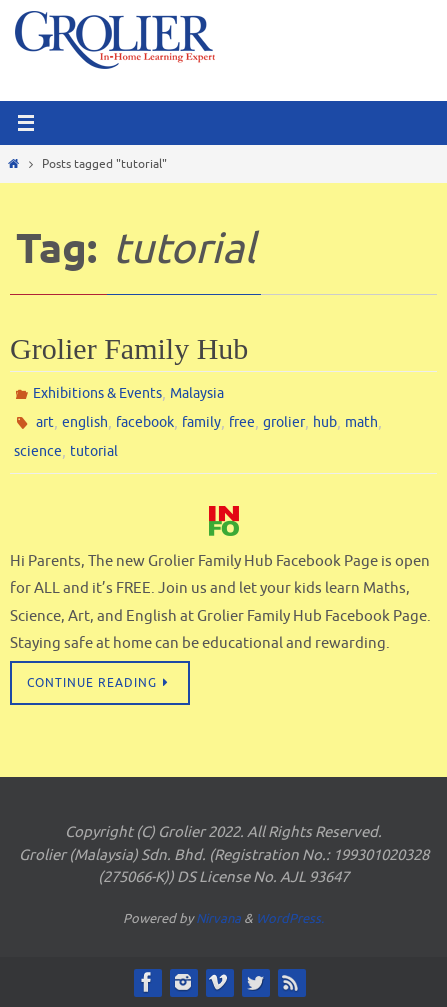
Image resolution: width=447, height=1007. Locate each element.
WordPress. (290, 918)
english (85, 422)
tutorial (94, 451)
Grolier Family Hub (129, 348)
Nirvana (218, 918)
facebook (145, 422)
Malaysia (197, 393)
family (201, 422)
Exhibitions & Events (97, 393)
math (361, 422)
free (242, 422)
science (38, 451)
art (45, 422)
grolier (284, 422)
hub (325, 422)
